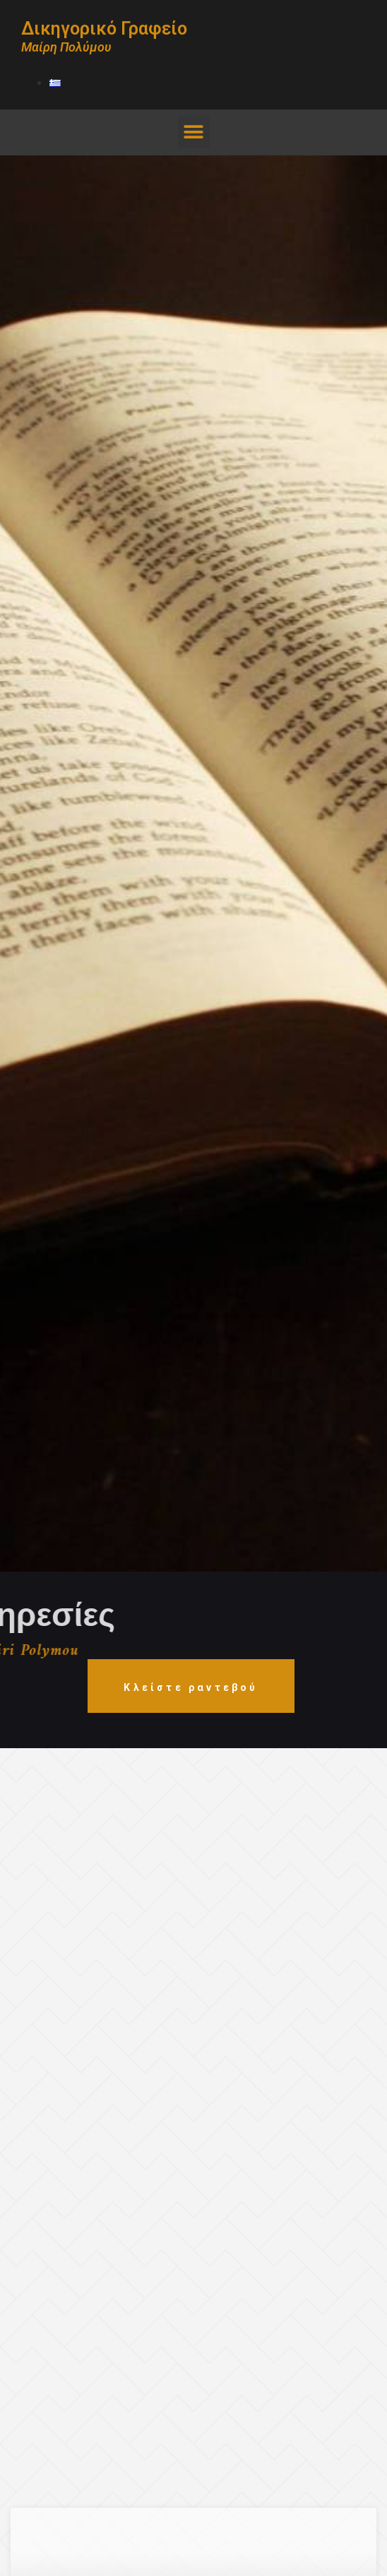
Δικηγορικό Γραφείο (104, 28)
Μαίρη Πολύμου (66, 47)
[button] (194, 132)
